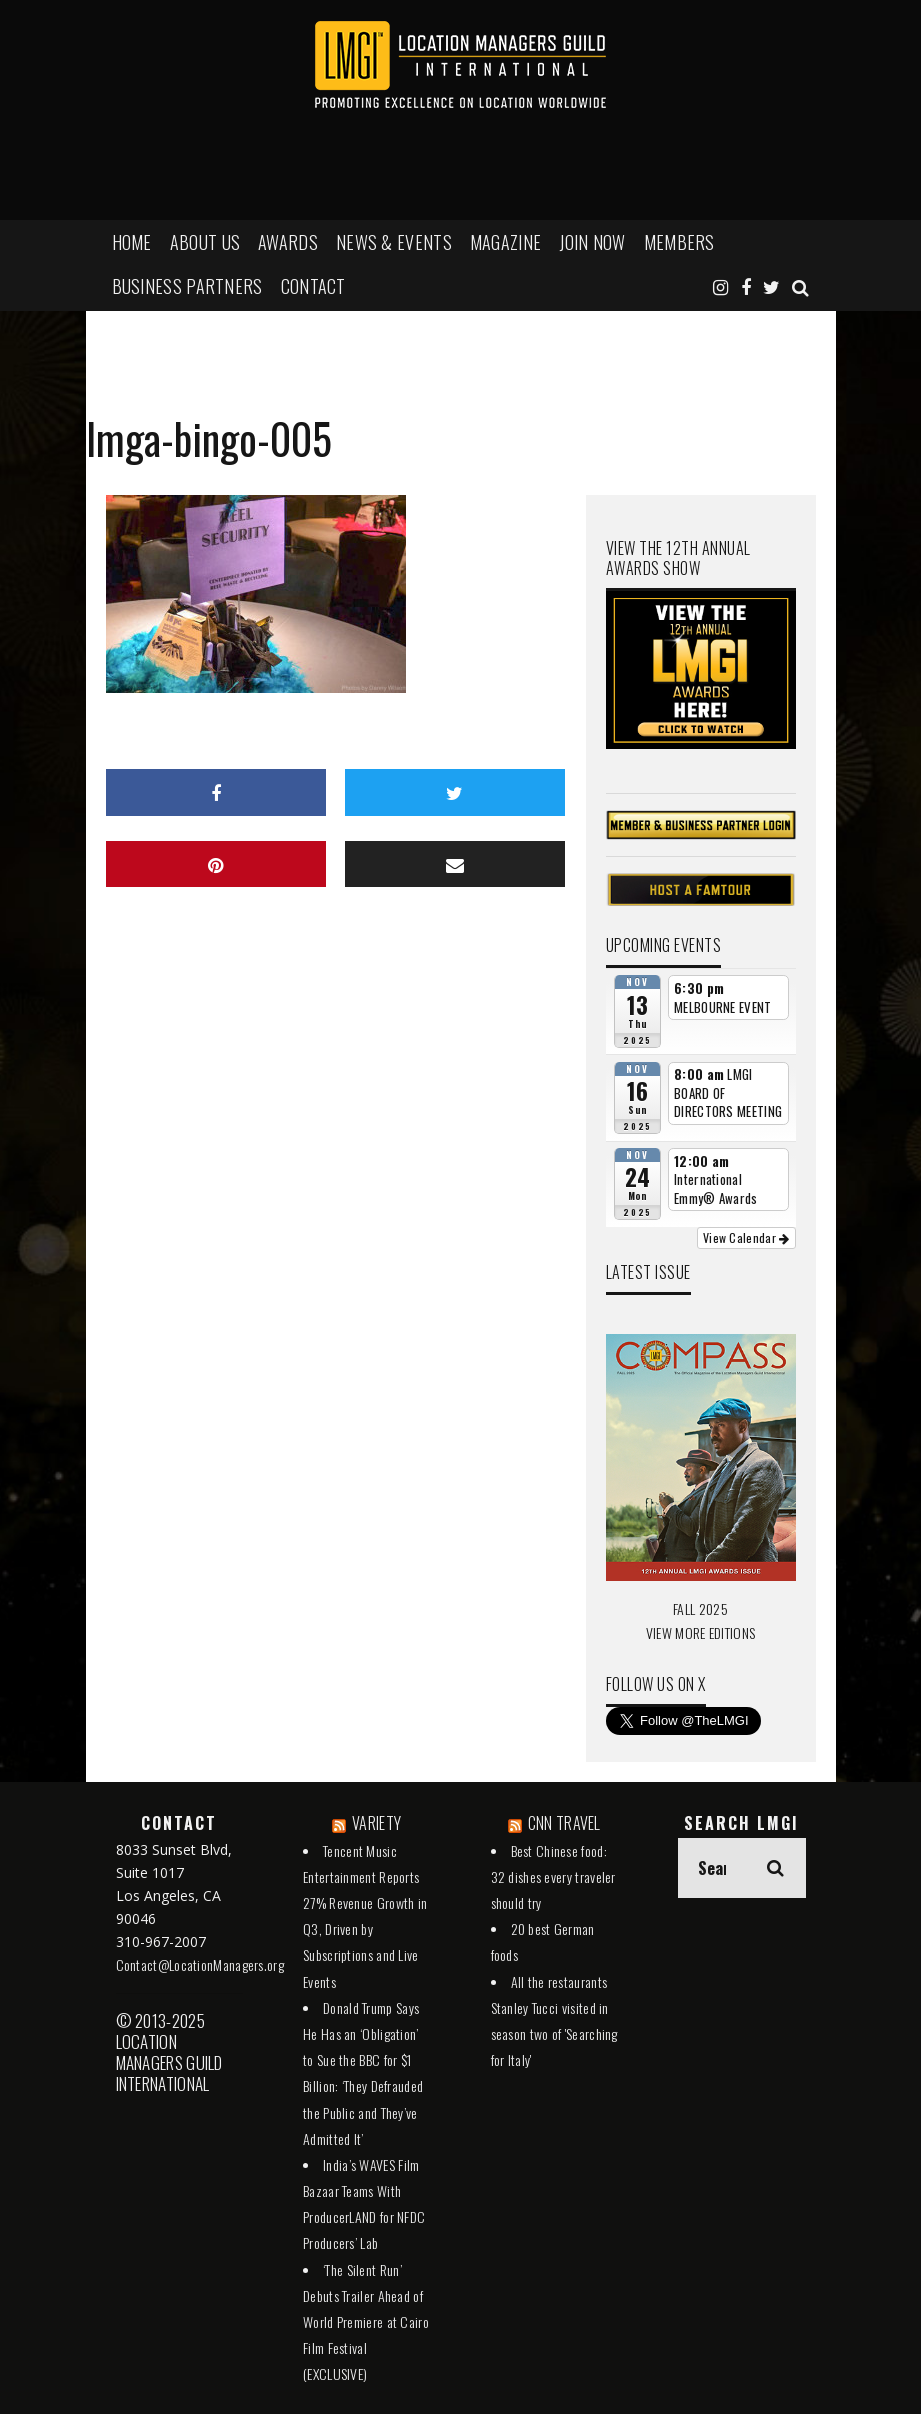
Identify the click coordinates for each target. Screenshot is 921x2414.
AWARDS (288, 242)
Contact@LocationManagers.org (200, 1964)
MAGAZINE (505, 242)
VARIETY (376, 1823)
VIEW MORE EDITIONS (700, 1632)
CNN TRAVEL (564, 1823)
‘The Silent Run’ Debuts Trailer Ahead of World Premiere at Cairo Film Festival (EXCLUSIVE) (366, 2322)
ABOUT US (205, 242)
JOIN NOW (592, 242)
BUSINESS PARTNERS (187, 286)
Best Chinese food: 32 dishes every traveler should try (553, 1876)
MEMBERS (679, 242)
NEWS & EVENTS (394, 242)
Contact (313, 286)
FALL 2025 (700, 1608)
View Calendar (746, 1237)
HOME (132, 242)
